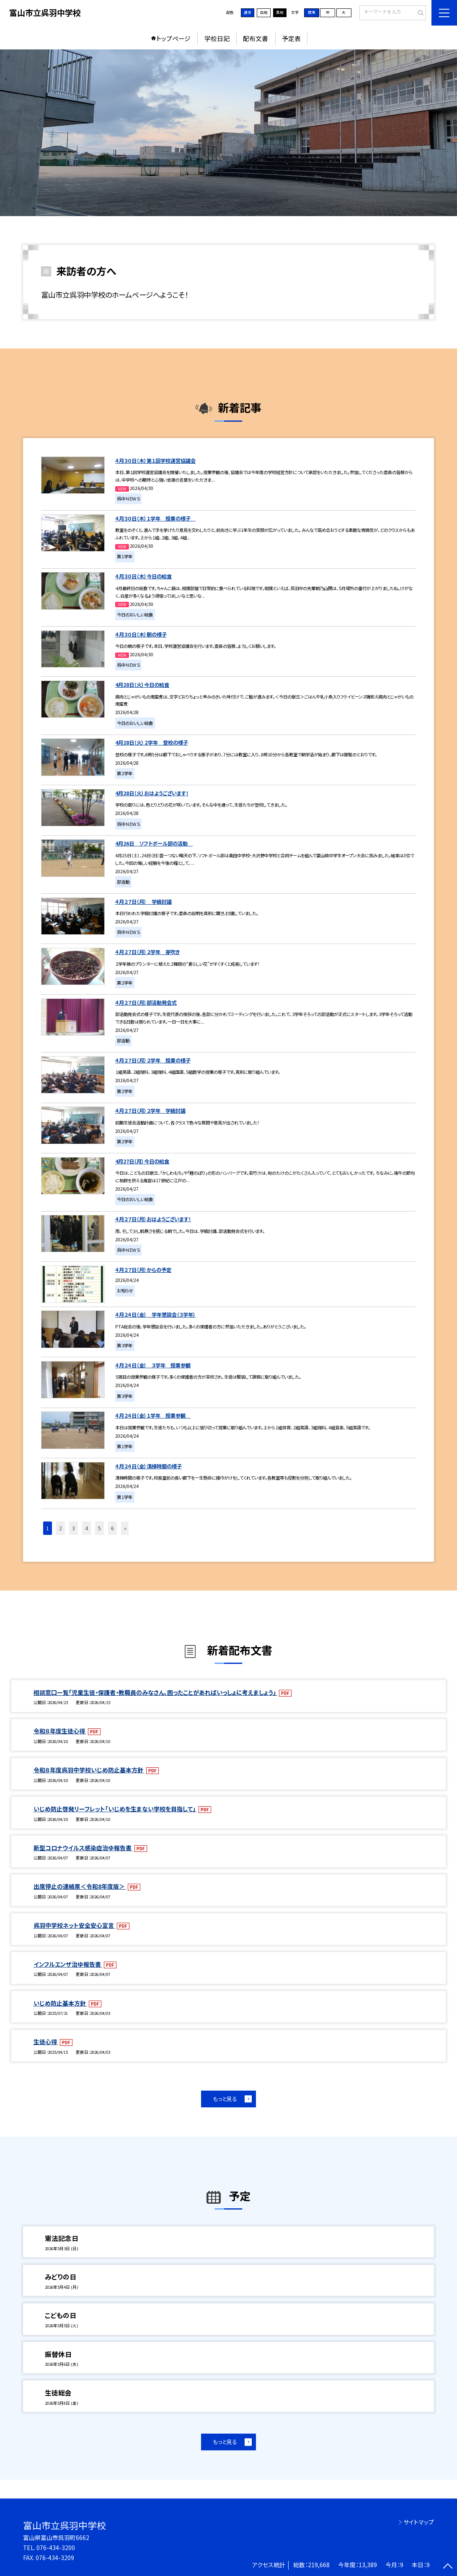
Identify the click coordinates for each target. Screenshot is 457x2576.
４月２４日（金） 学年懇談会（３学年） (155, 1314)
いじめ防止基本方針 (60, 2003)
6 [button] (112, 1528)
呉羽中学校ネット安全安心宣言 (74, 1925)
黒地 (280, 12)
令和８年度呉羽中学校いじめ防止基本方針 (89, 1770)
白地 (264, 12)
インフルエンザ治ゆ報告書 (68, 1964)
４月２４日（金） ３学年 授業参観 (153, 1365)
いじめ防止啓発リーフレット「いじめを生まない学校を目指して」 (115, 1809)
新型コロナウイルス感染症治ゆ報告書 (83, 1848)
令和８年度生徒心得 (60, 1731)
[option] (228, 132)
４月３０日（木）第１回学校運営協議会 (155, 460)
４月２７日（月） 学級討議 (143, 901)
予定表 (291, 38)
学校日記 (217, 38)
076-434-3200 (55, 2547)
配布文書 (255, 38)
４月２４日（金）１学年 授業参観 (153, 1415)
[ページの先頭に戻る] (448, 2567)
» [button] (125, 1528)
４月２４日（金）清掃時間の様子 (148, 1466)
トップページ (173, 38)
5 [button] (99, 1528)
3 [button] (73, 1528)
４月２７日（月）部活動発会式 (146, 1002)
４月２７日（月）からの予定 (143, 1270)
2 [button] (60, 1528)
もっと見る (225, 2099)
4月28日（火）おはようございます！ (151, 793)
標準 (311, 12)
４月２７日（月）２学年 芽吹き (147, 952)
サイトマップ (418, 2522)
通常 (247, 12)
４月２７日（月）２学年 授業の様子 (153, 1060)
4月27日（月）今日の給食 (142, 1161)
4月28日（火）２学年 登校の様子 (151, 742)
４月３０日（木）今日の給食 (143, 576)
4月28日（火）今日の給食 (142, 684)
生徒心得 (46, 2041)
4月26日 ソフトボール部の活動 (154, 843)
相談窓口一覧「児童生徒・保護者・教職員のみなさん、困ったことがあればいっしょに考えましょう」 (155, 1692)
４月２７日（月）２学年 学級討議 (150, 1110)
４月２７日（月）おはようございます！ (153, 1219)
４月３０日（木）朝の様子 (141, 634)
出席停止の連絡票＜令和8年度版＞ (80, 1886)
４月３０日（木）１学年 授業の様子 (155, 518)
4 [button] (86, 1528)
